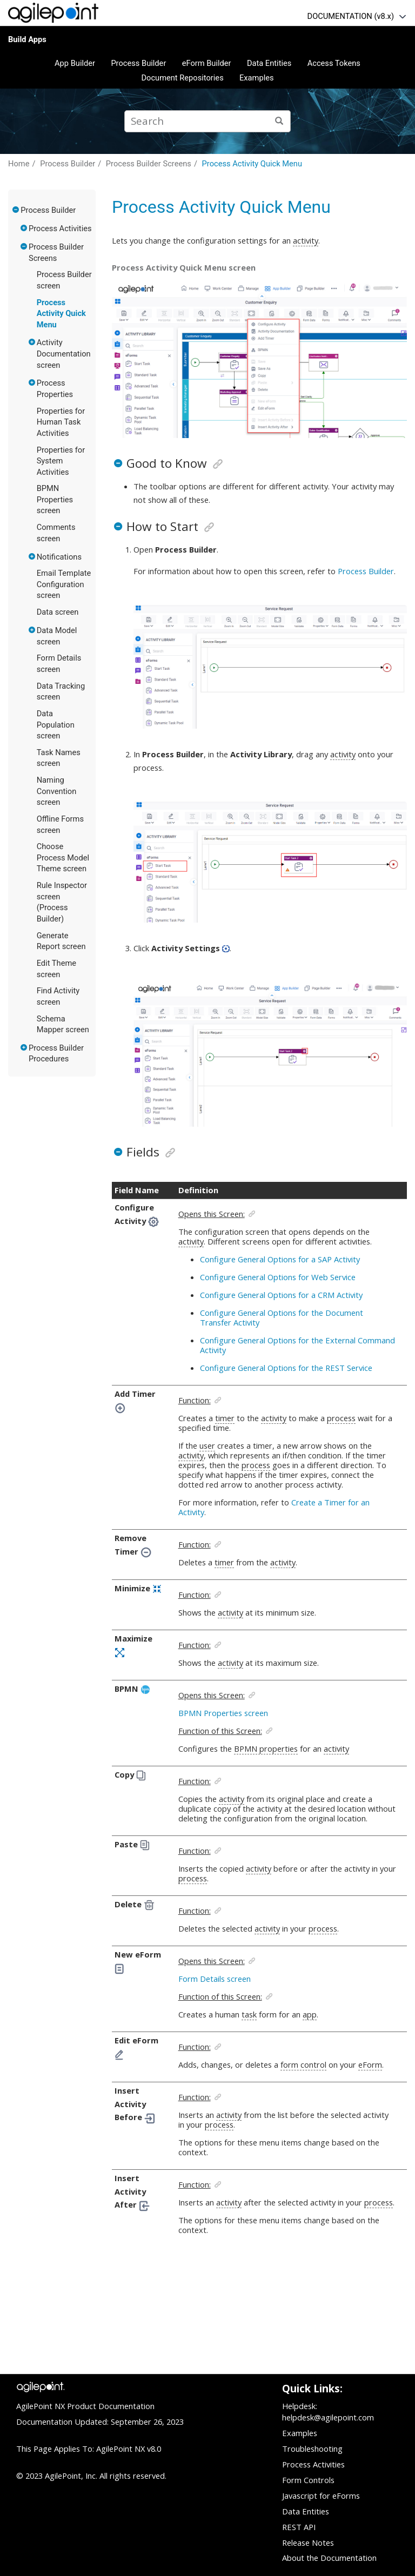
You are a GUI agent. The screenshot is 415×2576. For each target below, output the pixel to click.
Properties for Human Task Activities (61, 422)
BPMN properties (266, 1748)
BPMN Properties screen (55, 499)
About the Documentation (329, 2557)
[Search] (280, 121)
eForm (370, 2064)
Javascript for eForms (321, 2495)
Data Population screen (56, 725)
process (341, 1418)
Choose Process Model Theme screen (63, 857)
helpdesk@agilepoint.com (328, 2417)
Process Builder (138, 63)
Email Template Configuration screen (64, 584)
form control (303, 2064)
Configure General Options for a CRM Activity (281, 1294)
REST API (299, 2526)
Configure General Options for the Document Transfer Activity (281, 1317)
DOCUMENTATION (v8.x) (350, 16)
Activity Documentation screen (64, 353)
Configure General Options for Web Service (278, 1277)
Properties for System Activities (61, 461)
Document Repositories (182, 78)
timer (225, 1418)
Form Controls (308, 2479)
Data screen (58, 612)
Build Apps (27, 39)
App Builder (75, 63)
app (310, 2014)
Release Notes (308, 2542)
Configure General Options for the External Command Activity (297, 1345)
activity (305, 240)
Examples (256, 78)
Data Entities (269, 63)
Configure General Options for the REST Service (286, 1367)
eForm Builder (206, 63)
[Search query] (207, 121)
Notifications (59, 557)
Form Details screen (214, 1978)
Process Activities (60, 228)
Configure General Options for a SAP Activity (280, 1259)
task (249, 2014)
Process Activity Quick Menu (252, 164)
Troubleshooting (312, 2448)
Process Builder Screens (148, 164)
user (207, 1445)
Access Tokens (333, 63)
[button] (16, 209)
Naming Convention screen (57, 791)
